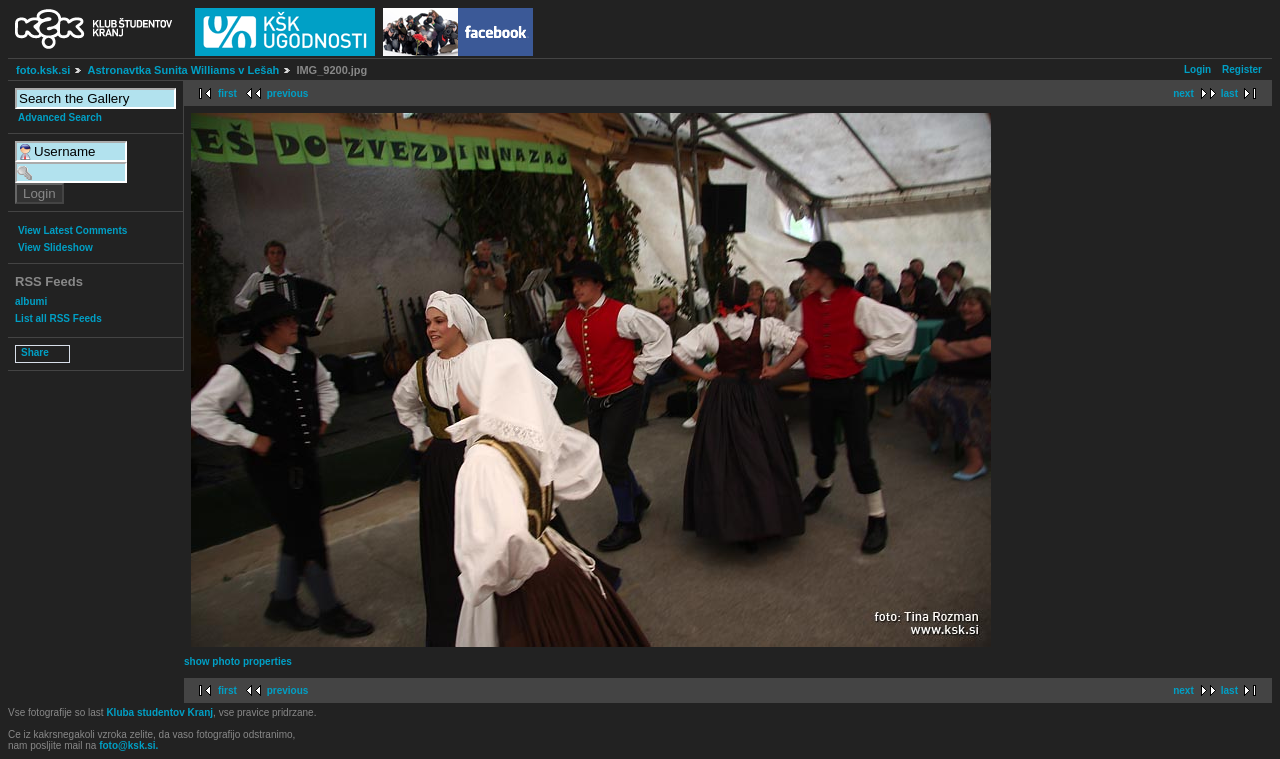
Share (35, 352)
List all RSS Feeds (58, 318)
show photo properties (238, 661)
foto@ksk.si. (128, 745)
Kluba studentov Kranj (159, 712)
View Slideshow (55, 247)
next (1183, 93)
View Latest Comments (72, 230)
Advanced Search (60, 117)
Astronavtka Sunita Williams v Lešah (183, 70)
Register (1242, 69)
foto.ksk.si (43, 70)
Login (1197, 69)
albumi (31, 301)
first (227, 93)
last (1229, 93)
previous (288, 93)
